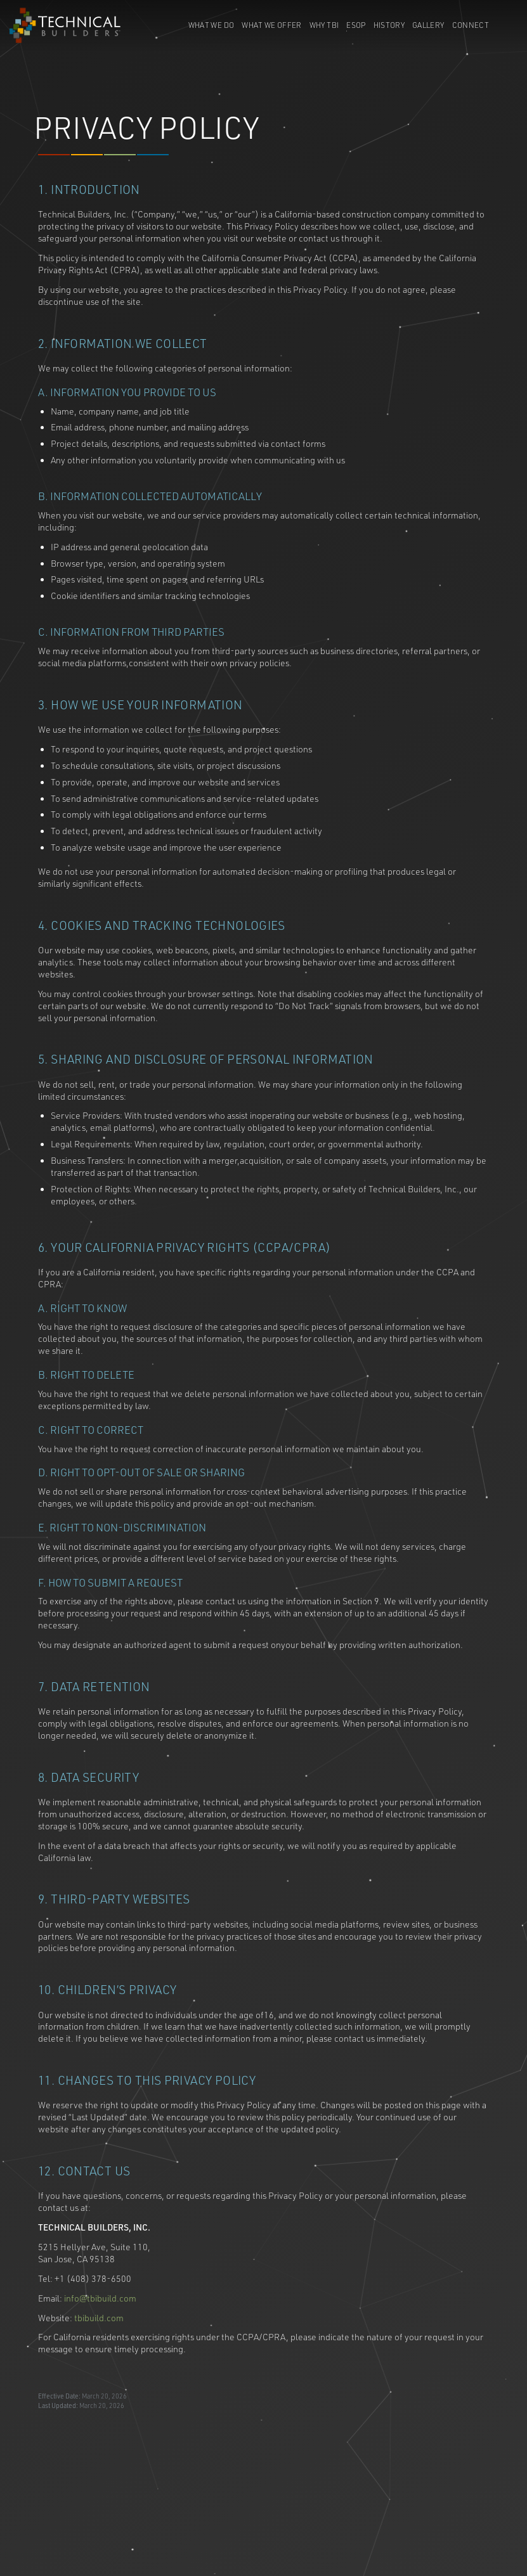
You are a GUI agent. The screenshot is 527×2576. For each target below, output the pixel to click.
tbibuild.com (99, 2317)
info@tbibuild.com (100, 2298)
